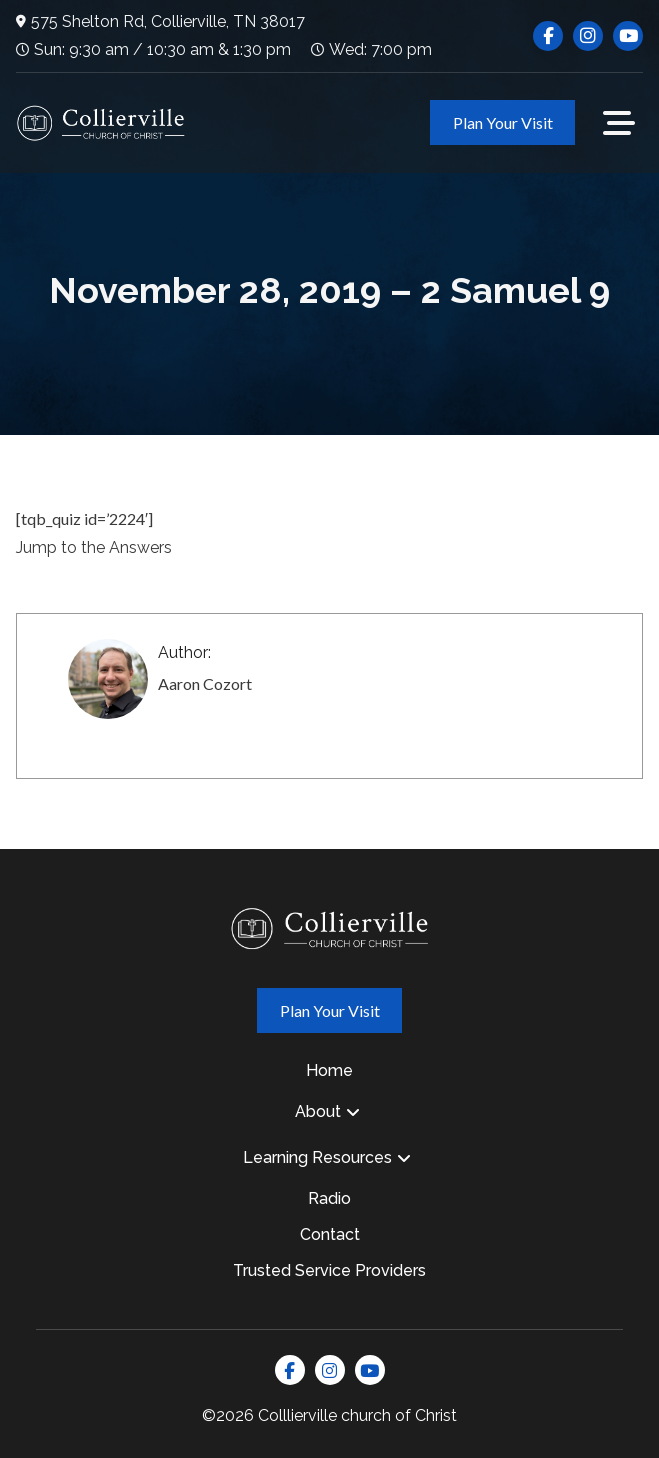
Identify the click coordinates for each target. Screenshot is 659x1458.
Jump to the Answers (94, 547)
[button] (619, 123)
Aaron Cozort (205, 683)
